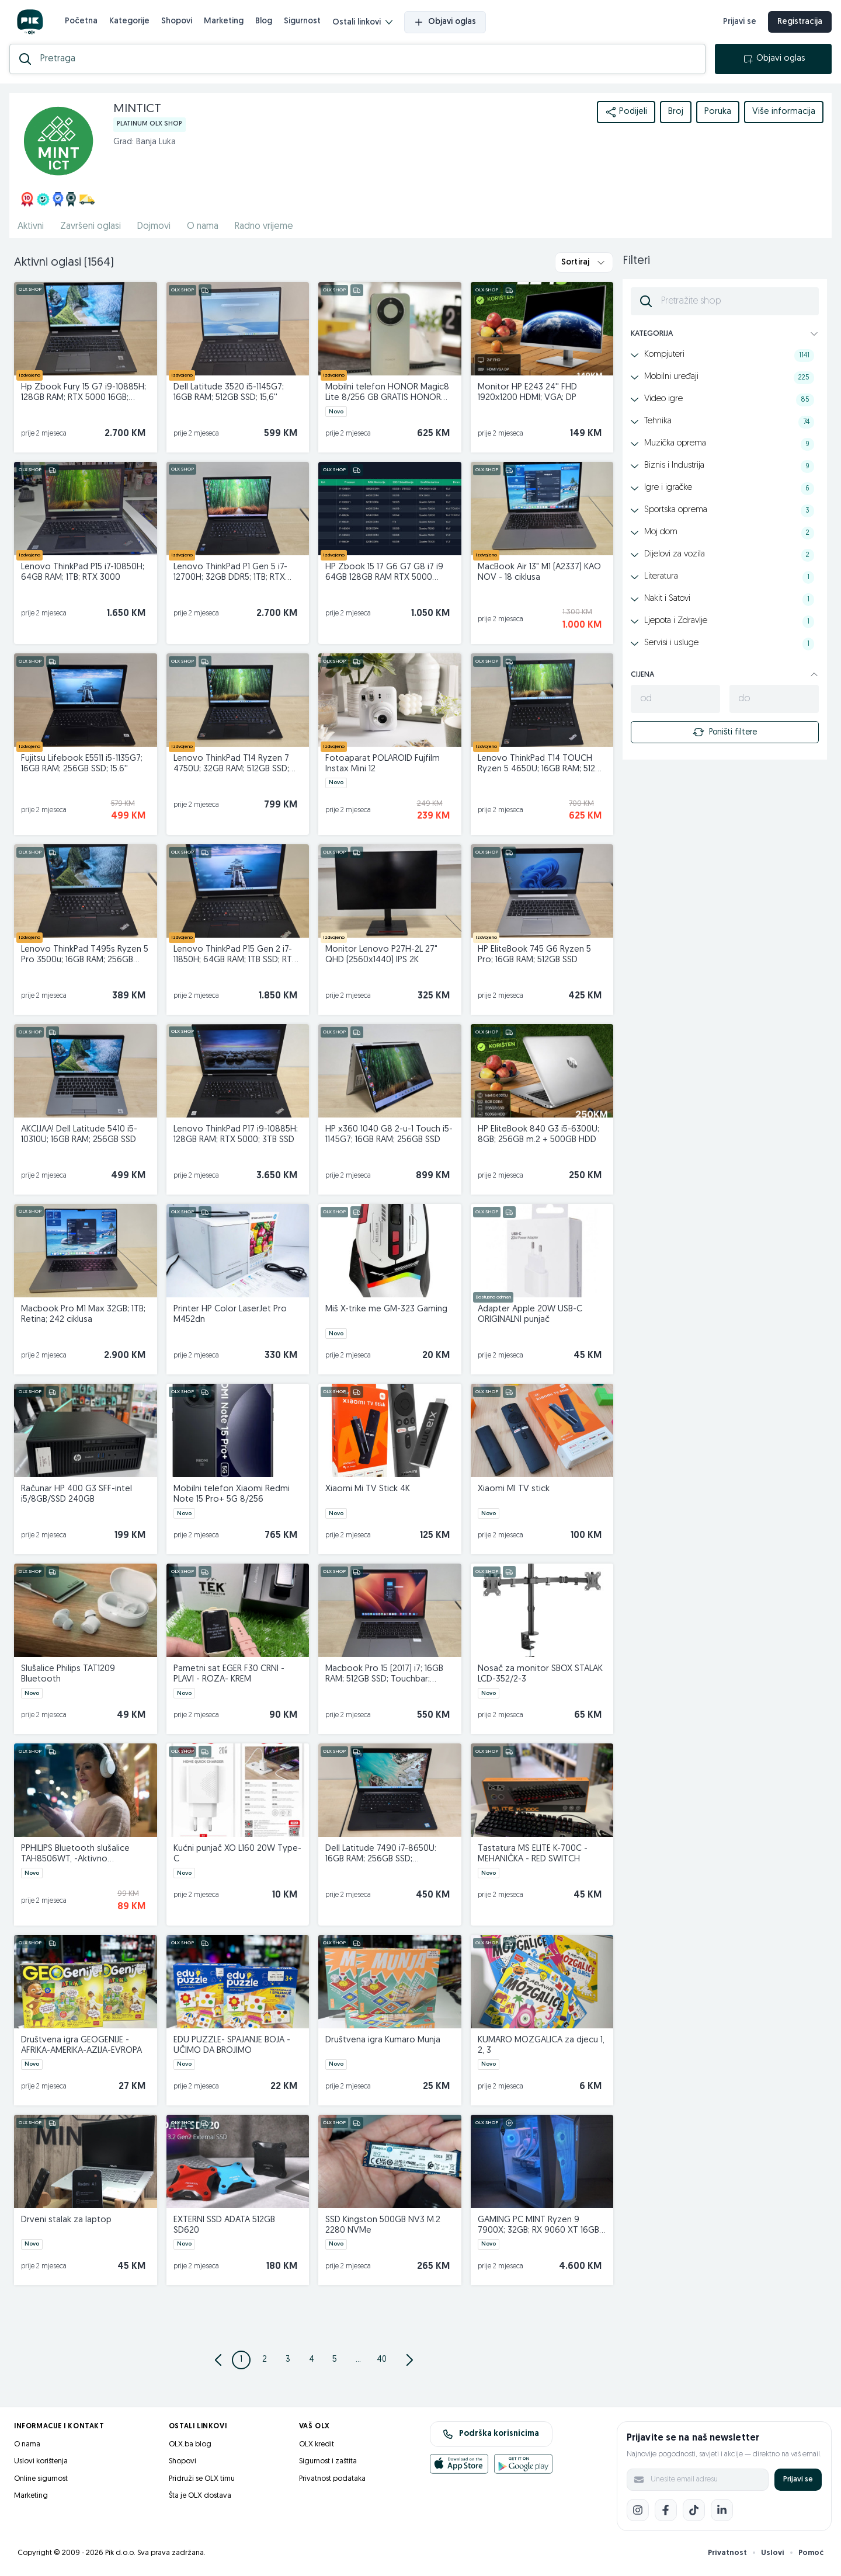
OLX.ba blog (190, 2444)
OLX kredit (316, 2444)
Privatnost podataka (332, 2479)
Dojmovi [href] (154, 226)
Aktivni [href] (31, 226)
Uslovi (772, 2553)
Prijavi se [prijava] (739, 22)
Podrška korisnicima (491, 2434)
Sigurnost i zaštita (328, 2461)
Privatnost (727, 2553)
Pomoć (810, 2553)
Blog (263, 21)
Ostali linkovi (362, 22)
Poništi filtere (725, 732)
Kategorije (129, 21)
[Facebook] (666, 2510)
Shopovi (176, 21)
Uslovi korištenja (41, 2461)
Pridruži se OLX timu (202, 2479)
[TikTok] (694, 2510)
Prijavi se (798, 2479)
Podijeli (626, 112)
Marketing (224, 21)
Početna (81, 21)
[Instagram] (638, 2510)
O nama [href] (202, 226)
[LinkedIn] (722, 2510)
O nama (27, 2444)
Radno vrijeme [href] (264, 226)
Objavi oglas (445, 22)
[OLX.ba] (30, 21)
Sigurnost (302, 21)
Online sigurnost (41, 2479)
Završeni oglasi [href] (90, 226)
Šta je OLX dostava (200, 2496)
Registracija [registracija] (799, 22)
